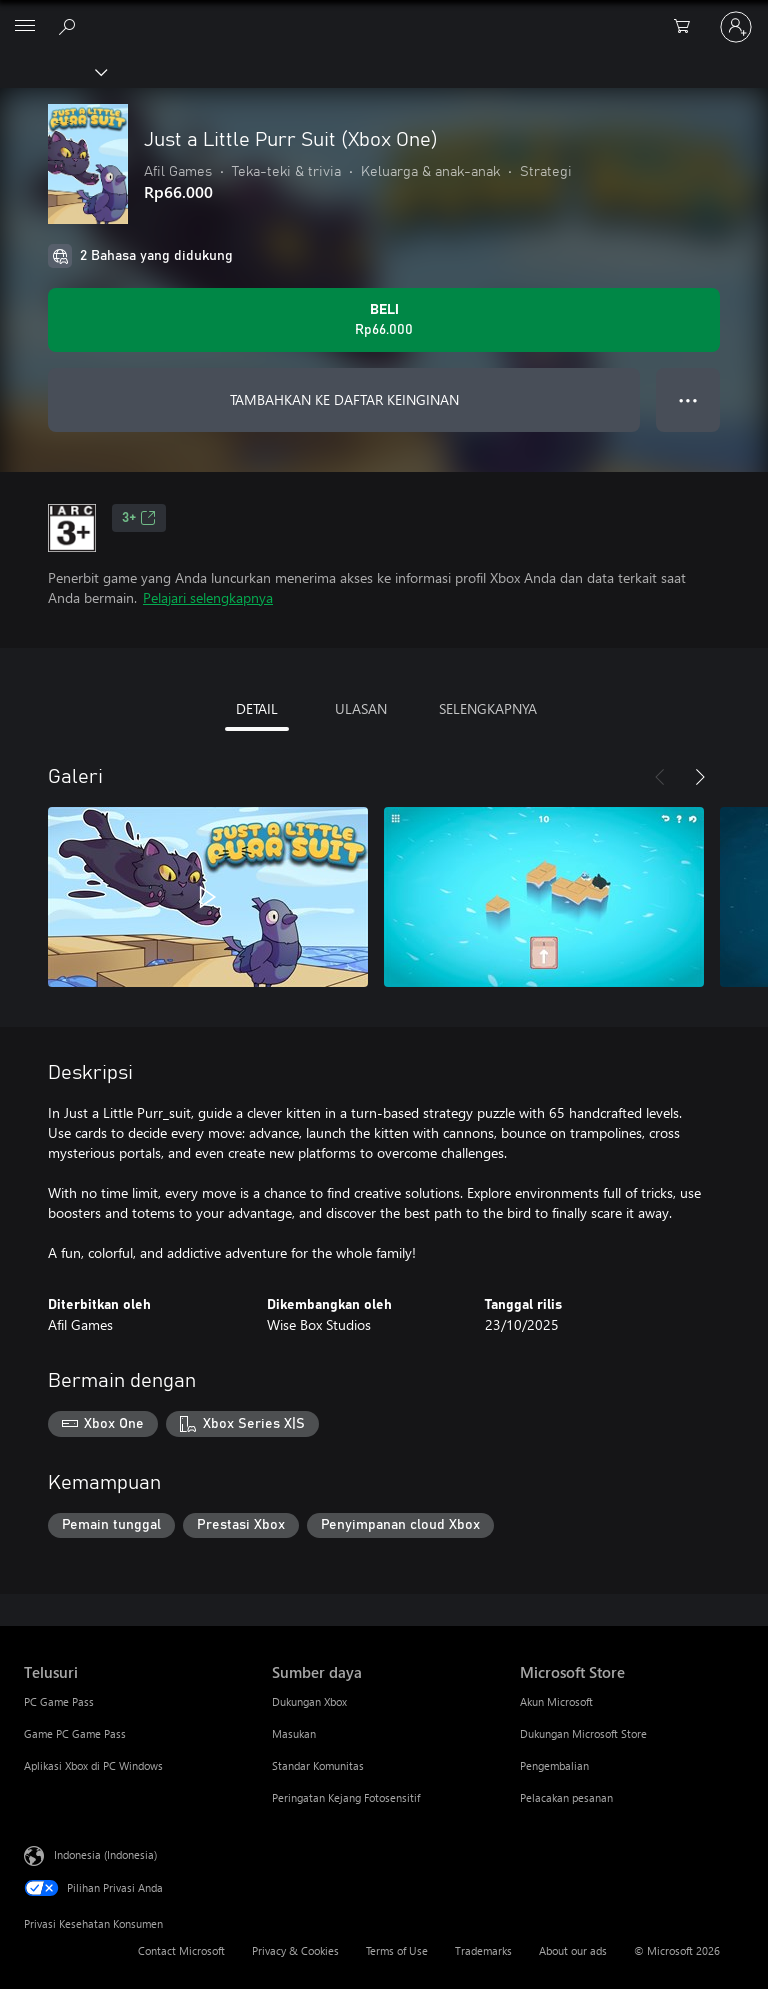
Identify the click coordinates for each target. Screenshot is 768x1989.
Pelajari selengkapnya (208, 597)
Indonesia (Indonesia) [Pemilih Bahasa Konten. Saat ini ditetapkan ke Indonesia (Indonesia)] (105, 1854)
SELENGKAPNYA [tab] (488, 708)
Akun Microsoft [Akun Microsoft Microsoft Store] (556, 1701)
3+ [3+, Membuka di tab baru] (139, 518)
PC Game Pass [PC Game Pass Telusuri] (59, 1701)
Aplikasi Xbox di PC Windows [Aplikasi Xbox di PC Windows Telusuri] (93, 1765)
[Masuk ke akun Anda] (736, 27)
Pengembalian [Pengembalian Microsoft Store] (554, 1765)
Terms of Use (397, 1950)
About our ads (573, 1950)
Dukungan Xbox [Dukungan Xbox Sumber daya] (309, 1701)
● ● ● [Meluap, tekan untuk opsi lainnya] (688, 399)
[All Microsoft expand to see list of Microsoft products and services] (25, 27)
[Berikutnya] (700, 777)
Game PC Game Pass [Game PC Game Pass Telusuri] (75, 1733)
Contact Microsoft (181, 1950)
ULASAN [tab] (361, 708)
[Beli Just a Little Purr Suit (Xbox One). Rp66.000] (384, 320)
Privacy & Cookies (295, 1950)
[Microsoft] (383, 15)
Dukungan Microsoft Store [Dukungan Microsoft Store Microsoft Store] (583, 1733)
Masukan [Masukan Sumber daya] (294, 1733)
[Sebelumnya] (660, 777)
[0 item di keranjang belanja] (688, 27)
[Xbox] (52, 71)
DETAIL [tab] (257, 708)
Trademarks (483, 1950)
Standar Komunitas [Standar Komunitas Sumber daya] (318, 1765)
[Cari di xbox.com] (70, 26)
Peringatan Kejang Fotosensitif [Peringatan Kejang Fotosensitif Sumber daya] (346, 1797)
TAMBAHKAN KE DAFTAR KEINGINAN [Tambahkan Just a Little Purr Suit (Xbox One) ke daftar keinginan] (344, 399)
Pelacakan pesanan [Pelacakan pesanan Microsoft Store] (566, 1797)
